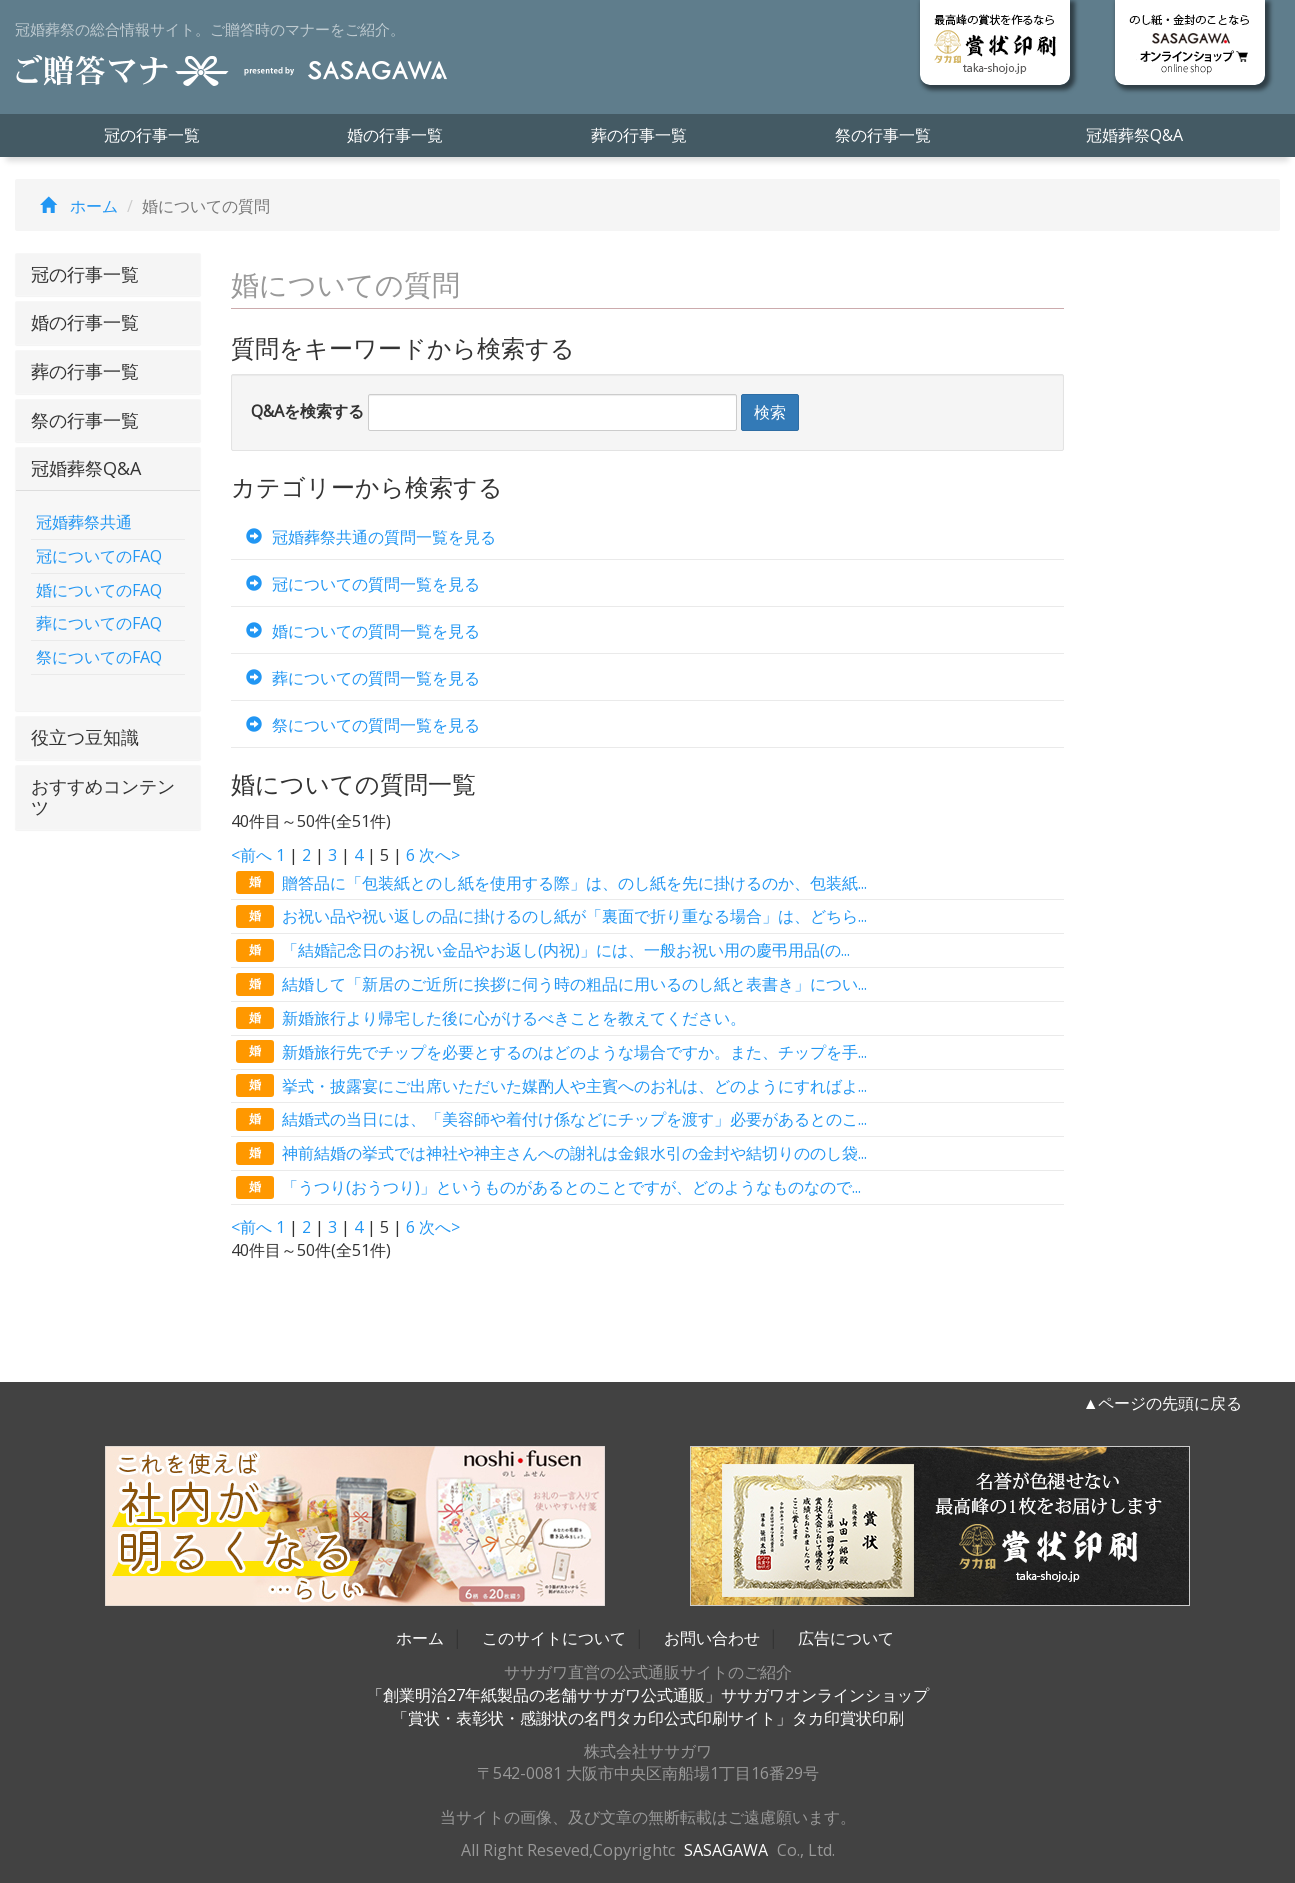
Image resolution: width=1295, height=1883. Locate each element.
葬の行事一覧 (639, 135)
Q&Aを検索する (307, 411)
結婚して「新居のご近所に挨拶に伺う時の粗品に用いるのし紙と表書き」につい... (551, 984)
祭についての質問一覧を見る (358, 725)
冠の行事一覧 (152, 135)
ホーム (74, 206)
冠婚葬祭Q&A (1134, 135)
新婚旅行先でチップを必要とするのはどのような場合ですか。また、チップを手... (551, 1051)
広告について (846, 1638)
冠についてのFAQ (99, 556)
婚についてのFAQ (99, 590)
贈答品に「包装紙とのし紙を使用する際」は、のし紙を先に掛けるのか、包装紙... (551, 882)
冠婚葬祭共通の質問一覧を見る (366, 537)
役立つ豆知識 (85, 737)
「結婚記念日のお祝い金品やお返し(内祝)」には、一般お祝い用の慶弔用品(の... (543, 950)
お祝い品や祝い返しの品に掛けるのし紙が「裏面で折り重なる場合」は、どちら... (551, 916)
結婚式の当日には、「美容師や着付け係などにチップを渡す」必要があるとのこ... (551, 1119)
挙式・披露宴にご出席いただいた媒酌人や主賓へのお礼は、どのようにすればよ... (551, 1085)
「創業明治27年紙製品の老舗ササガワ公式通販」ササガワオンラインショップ (648, 1695)
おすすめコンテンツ (103, 797)
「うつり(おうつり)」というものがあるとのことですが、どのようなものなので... (548, 1187)
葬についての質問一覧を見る (358, 678)
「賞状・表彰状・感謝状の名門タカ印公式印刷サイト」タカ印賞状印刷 (648, 1718)
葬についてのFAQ (99, 623)
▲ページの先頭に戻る (1163, 1403)
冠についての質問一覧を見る (358, 584)
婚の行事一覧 (395, 135)
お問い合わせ (712, 1638)
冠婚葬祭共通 (84, 522)
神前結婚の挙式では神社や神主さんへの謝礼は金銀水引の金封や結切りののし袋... (551, 1153)
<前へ (251, 855)
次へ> (439, 855)
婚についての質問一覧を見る (358, 631)
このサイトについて (554, 1638)
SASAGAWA (726, 1850)
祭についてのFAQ (99, 657)
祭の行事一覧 (883, 135)
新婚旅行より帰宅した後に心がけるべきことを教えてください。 (491, 1018)
